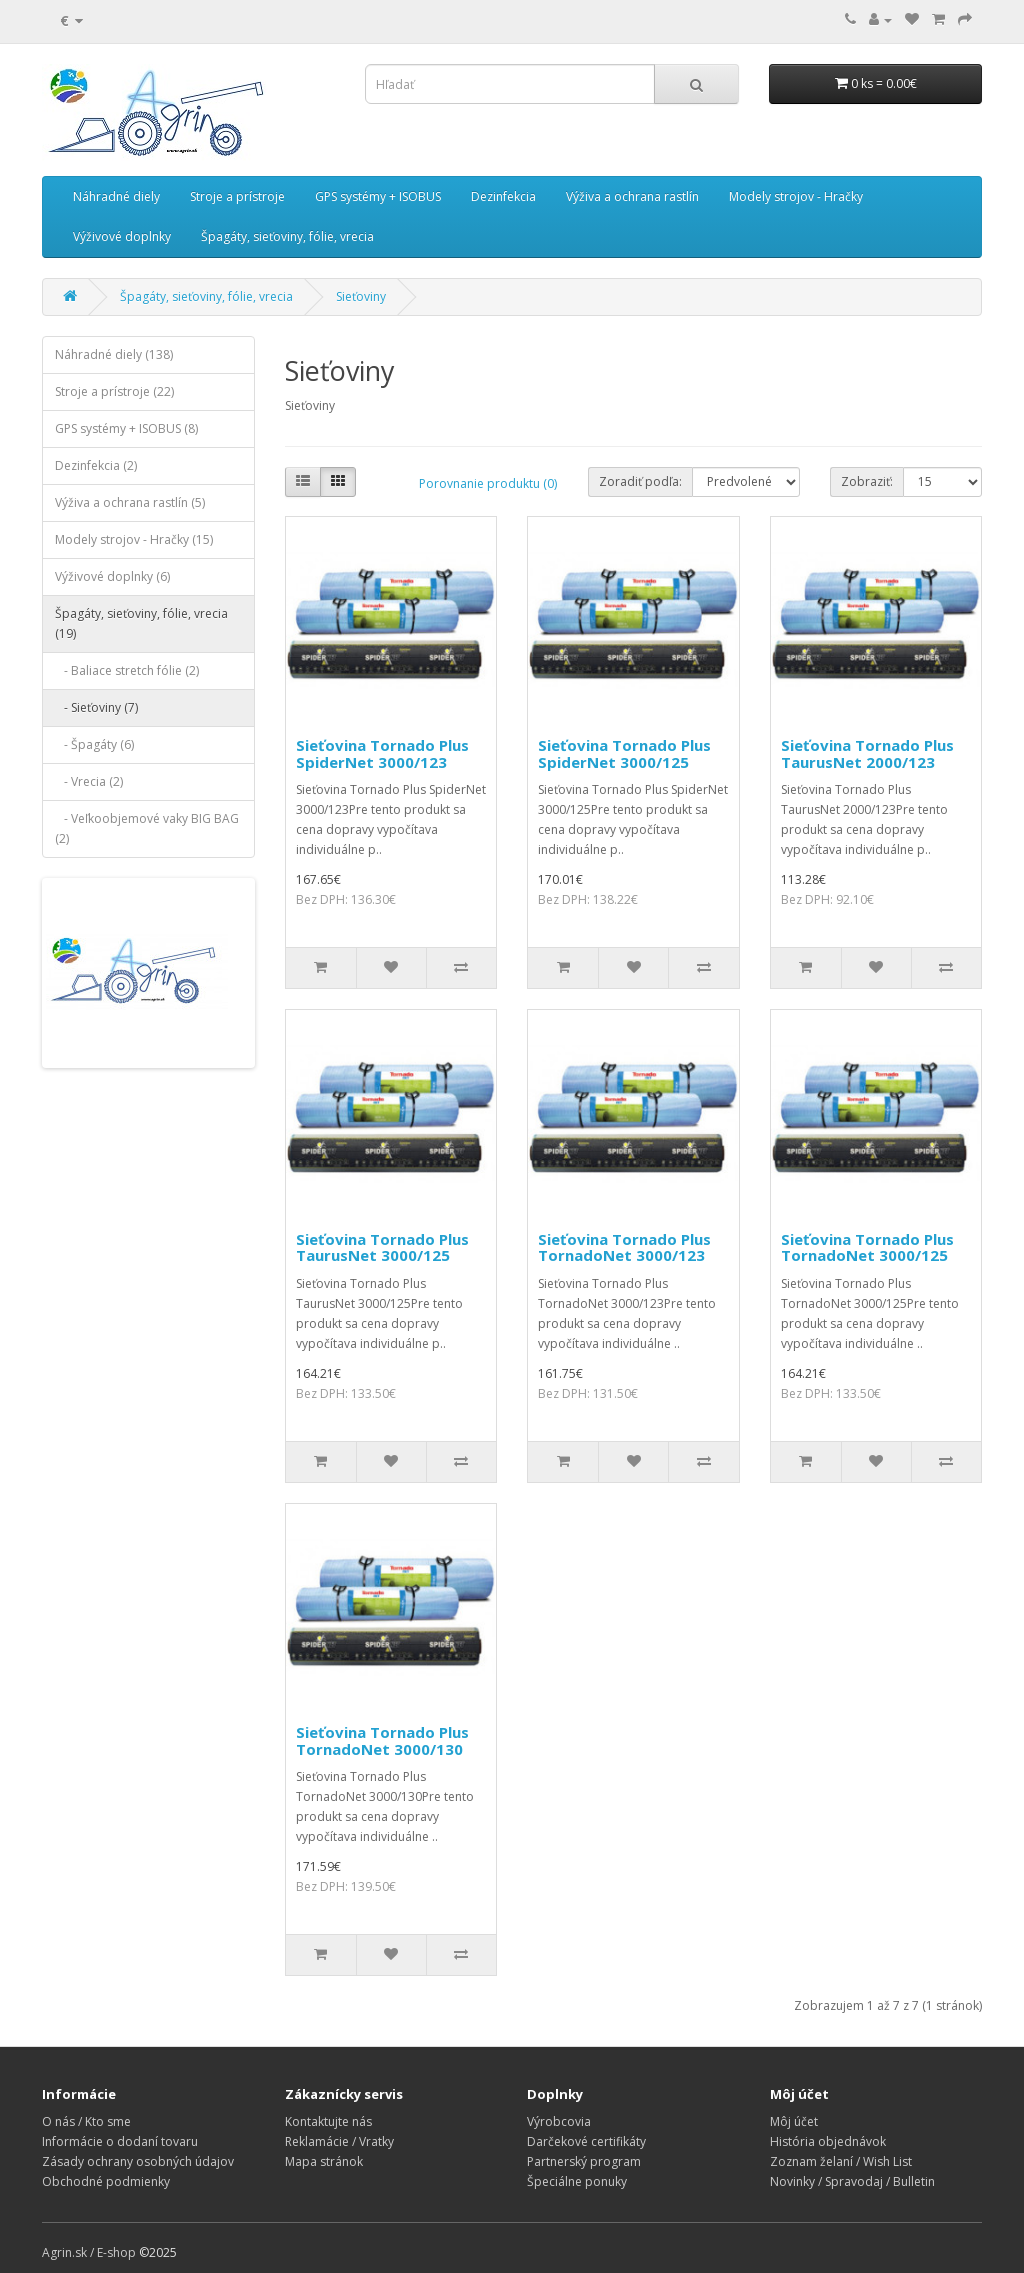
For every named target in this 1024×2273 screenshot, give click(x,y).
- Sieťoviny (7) (96, 707)
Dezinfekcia (503, 196)
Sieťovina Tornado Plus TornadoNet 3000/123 (624, 1247)
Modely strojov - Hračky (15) (134, 539)
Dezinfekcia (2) (96, 465)
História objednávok (828, 2141)
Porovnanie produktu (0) (488, 483)
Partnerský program (584, 2161)
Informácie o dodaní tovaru (120, 2141)
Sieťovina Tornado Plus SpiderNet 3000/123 (382, 753)
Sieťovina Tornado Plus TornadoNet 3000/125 (867, 1247)
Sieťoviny (361, 296)
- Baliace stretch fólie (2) (127, 670)
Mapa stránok (324, 2161)
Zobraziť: (867, 481)
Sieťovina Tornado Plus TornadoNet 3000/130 (382, 1740)
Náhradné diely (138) (114, 354)
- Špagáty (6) (94, 744)
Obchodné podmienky (106, 2181)
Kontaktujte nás (328, 2121)
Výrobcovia (559, 2121)
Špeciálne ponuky (577, 2181)
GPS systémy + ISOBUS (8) (126, 428)
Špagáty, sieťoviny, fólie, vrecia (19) (141, 623)
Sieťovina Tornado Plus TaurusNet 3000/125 (382, 1247)
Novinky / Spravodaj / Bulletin (852, 2181)
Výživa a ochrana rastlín (632, 196)
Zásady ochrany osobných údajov (138, 2161)
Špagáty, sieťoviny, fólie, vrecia (287, 236)
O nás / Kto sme (86, 2121)
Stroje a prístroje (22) (114, 391)
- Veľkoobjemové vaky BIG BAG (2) (147, 828)
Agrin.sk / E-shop (89, 2252)
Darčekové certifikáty (586, 2141)
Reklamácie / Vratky (339, 2141)
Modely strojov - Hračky (796, 196)
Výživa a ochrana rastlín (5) (130, 502)
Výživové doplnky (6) (112, 576)
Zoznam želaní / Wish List (841, 2161)
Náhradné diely (116, 196)
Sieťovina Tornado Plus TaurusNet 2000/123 (867, 753)
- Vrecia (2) (89, 781)
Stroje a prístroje (237, 196)
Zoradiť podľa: (640, 481)
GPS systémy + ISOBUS (378, 196)
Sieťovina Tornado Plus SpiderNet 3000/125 (624, 753)
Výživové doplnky (122, 236)
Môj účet (794, 2121)
